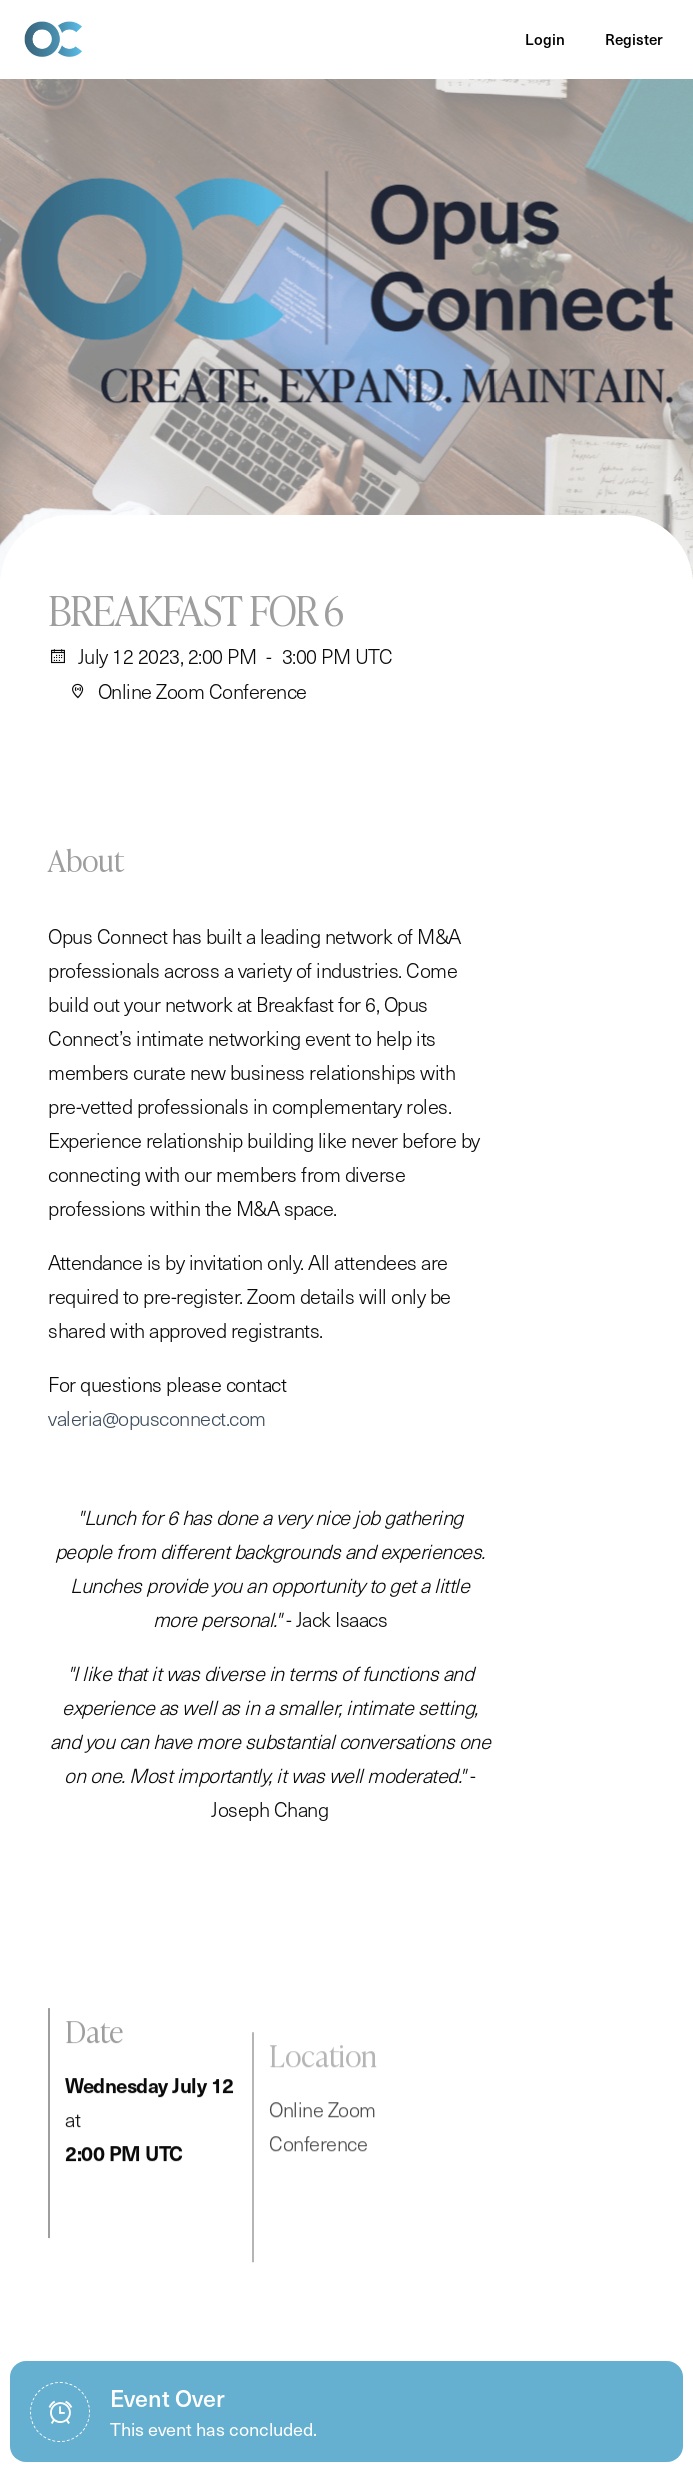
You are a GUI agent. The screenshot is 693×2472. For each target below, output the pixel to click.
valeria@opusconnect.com (157, 1438)
